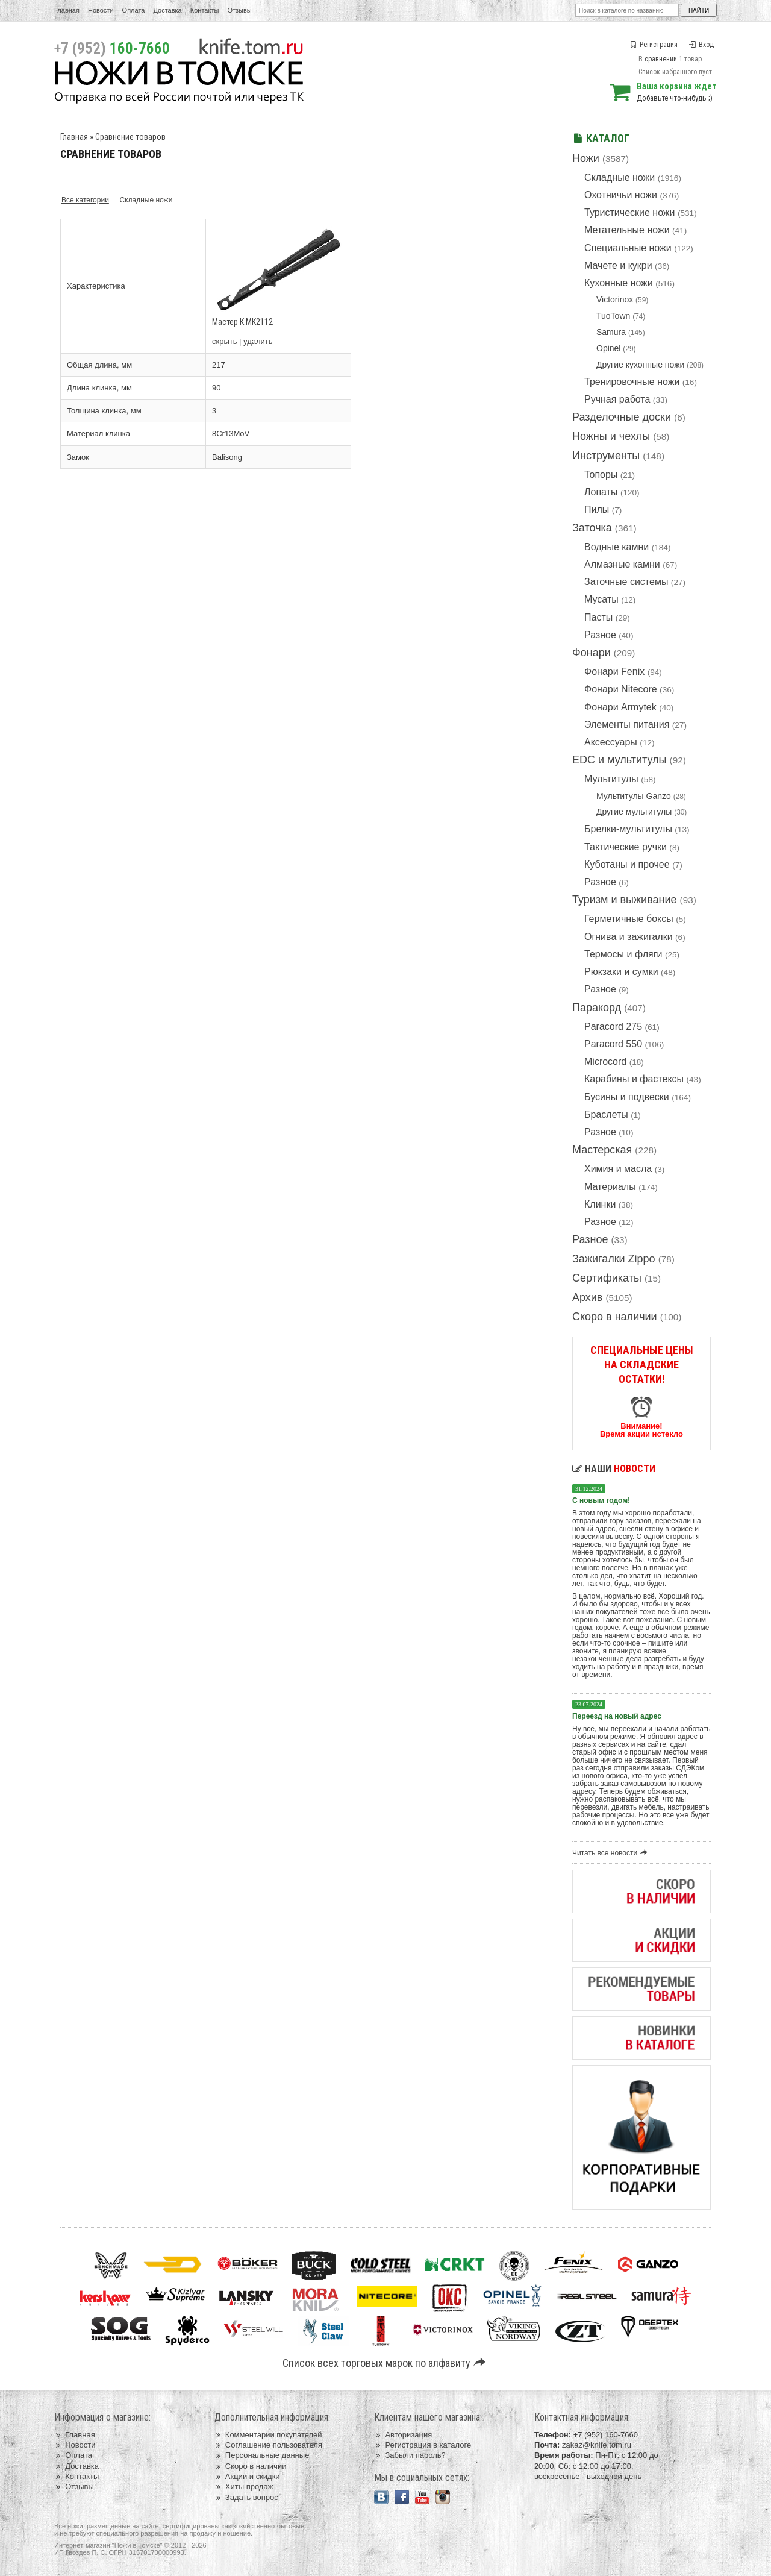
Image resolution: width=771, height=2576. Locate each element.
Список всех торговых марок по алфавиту (385, 2363)
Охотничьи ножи (620, 195)
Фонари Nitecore (620, 689)
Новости (101, 10)
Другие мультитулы (634, 811)
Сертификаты (606, 1278)
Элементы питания (626, 724)
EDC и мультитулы (619, 760)
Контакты (204, 10)
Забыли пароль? (410, 2455)
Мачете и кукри (618, 265)
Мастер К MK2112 (242, 322)
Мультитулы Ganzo (633, 796)
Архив (587, 1297)
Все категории (85, 200)
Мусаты (601, 599)
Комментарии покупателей (268, 2434)
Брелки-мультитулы (628, 829)
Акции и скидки (247, 2476)
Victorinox (614, 299)
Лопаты (600, 492)
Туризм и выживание (624, 900)
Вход (701, 44)
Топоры (600, 474)
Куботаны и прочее (627, 864)
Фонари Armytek (620, 707)
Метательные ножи (627, 230)
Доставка (168, 10)
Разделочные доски (621, 417)
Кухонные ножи (618, 283)
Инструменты (606, 456)
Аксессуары (610, 742)
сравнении (661, 59)
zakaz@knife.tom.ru (596, 2444)
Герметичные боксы (628, 919)
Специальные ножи (628, 248)
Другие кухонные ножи (640, 364)
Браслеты (606, 1114)
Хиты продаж (243, 2486)
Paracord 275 (613, 1026)
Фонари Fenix (614, 671)
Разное (600, 635)
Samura (611, 332)
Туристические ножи (629, 212)
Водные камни (616, 547)
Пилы (596, 509)
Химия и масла (618, 1169)
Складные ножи (619, 177)
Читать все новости (611, 1853)
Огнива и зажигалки (628, 937)
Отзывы (239, 10)
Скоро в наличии (614, 1317)
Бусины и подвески (626, 1097)
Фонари (591, 653)
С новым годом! (601, 1500)
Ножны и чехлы (611, 436)
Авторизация (403, 2434)
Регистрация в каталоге (422, 2444)
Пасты (598, 617)
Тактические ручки (625, 847)
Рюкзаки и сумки (621, 972)
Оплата (133, 10)
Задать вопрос (246, 2497)
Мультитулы (611, 779)
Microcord (605, 1061)
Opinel (608, 348)
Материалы (610, 1187)
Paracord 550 (613, 1044)
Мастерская (602, 1150)
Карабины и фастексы (634, 1079)
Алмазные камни (622, 564)
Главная (67, 10)
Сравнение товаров (130, 137)
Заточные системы (626, 582)
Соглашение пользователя (268, 2444)
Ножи (585, 158)
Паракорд (596, 1007)
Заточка (592, 528)
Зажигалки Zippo (613, 1259)
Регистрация (654, 44)
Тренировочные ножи (631, 382)
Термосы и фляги (623, 954)
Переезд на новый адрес (616, 1716)
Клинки (600, 1204)
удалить (257, 341)
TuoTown (613, 316)
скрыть (224, 341)
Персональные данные (262, 2455)
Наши (613, 1468)
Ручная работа (617, 399)
